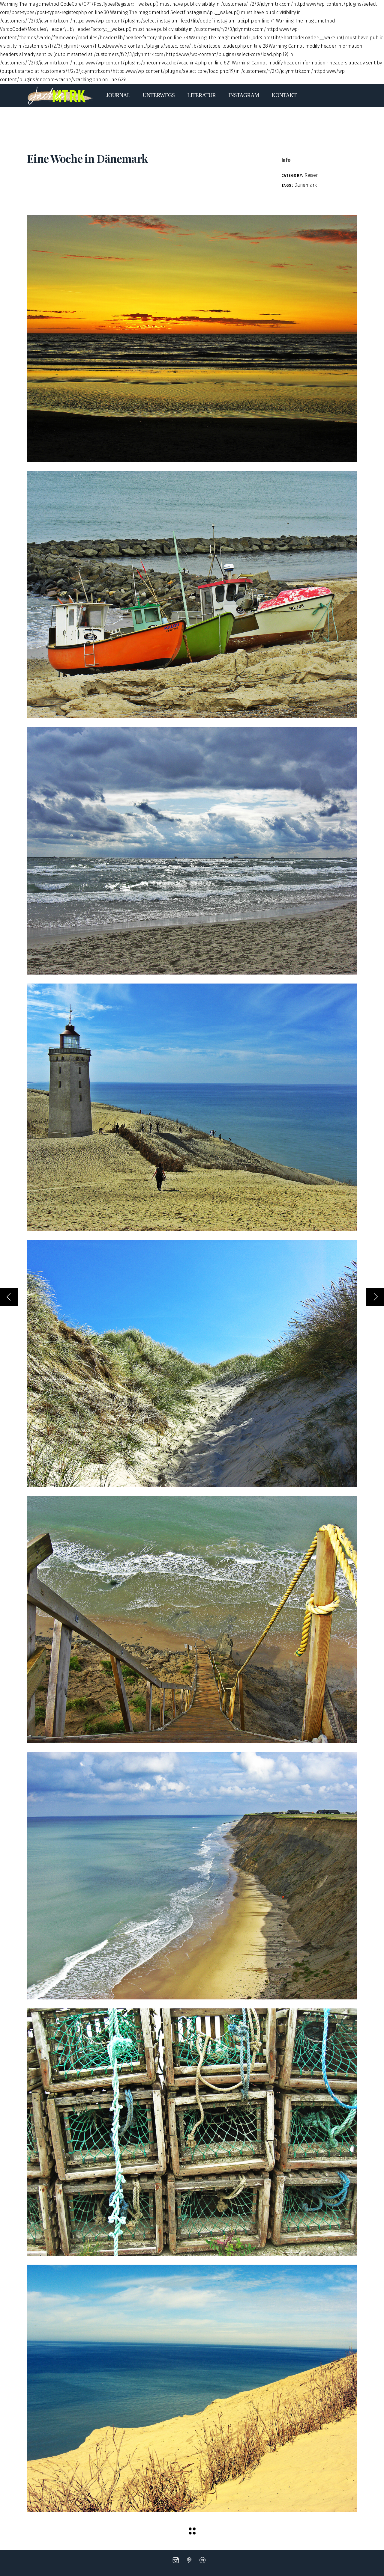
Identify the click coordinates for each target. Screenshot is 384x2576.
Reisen (311, 175)
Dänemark (305, 185)
